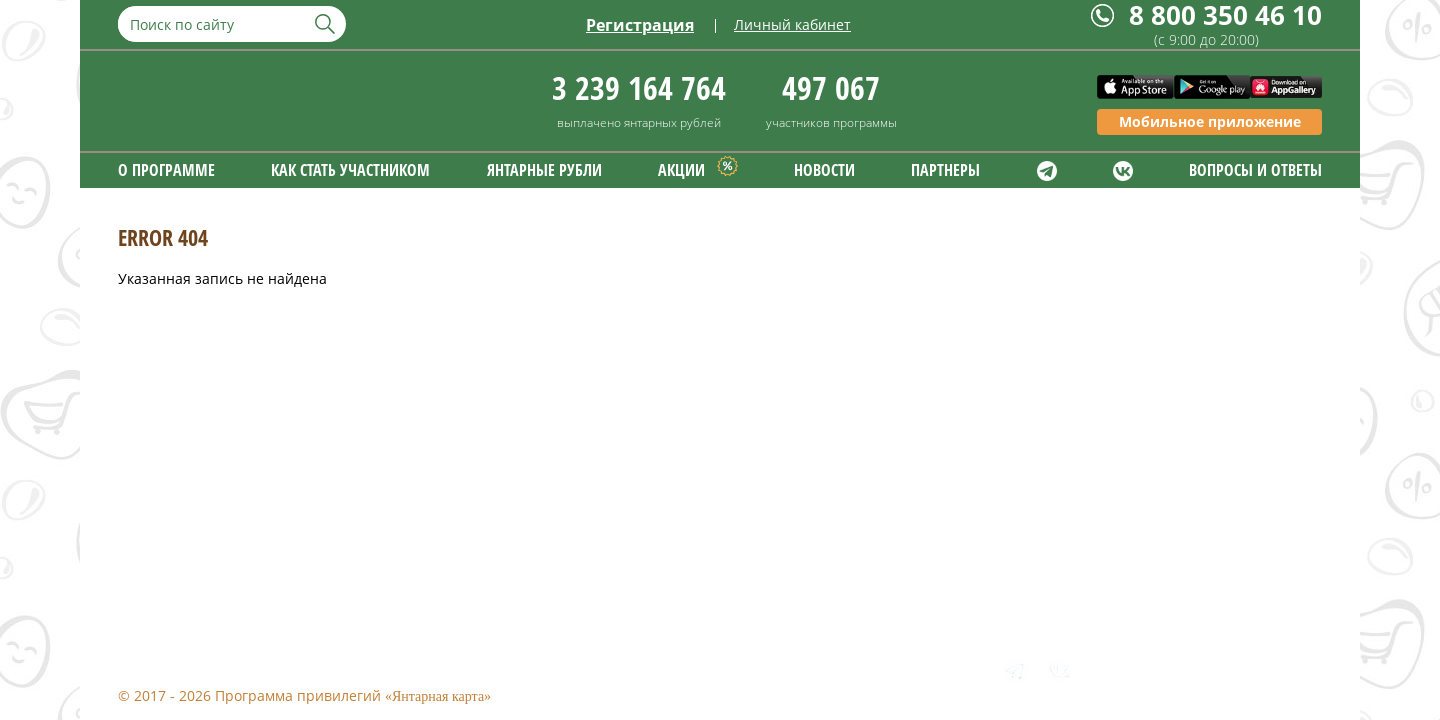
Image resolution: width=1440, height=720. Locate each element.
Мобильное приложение (1210, 121)
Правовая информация (198, 666)
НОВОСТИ (824, 170)
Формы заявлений (531, 666)
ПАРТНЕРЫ (945, 170)
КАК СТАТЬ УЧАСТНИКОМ (350, 170)
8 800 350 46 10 (1225, 15)
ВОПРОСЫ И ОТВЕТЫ (1255, 170)
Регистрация (640, 25)
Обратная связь (373, 666)
